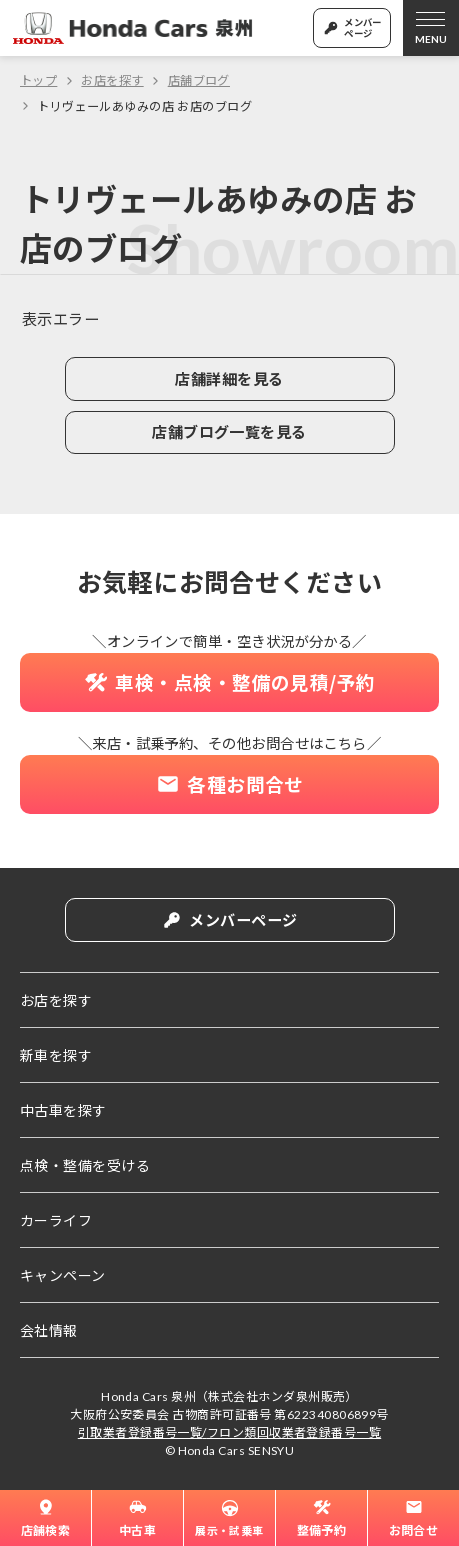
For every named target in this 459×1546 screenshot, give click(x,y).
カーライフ (56, 1220)
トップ (38, 80)
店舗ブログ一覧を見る (229, 436)
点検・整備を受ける (85, 1165)
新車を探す (56, 1055)
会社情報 (49, 1330)
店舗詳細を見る (229, 380)
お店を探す (112, 80)
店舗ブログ (199, 80)
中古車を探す (63, 1110)
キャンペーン (63, 1275)
